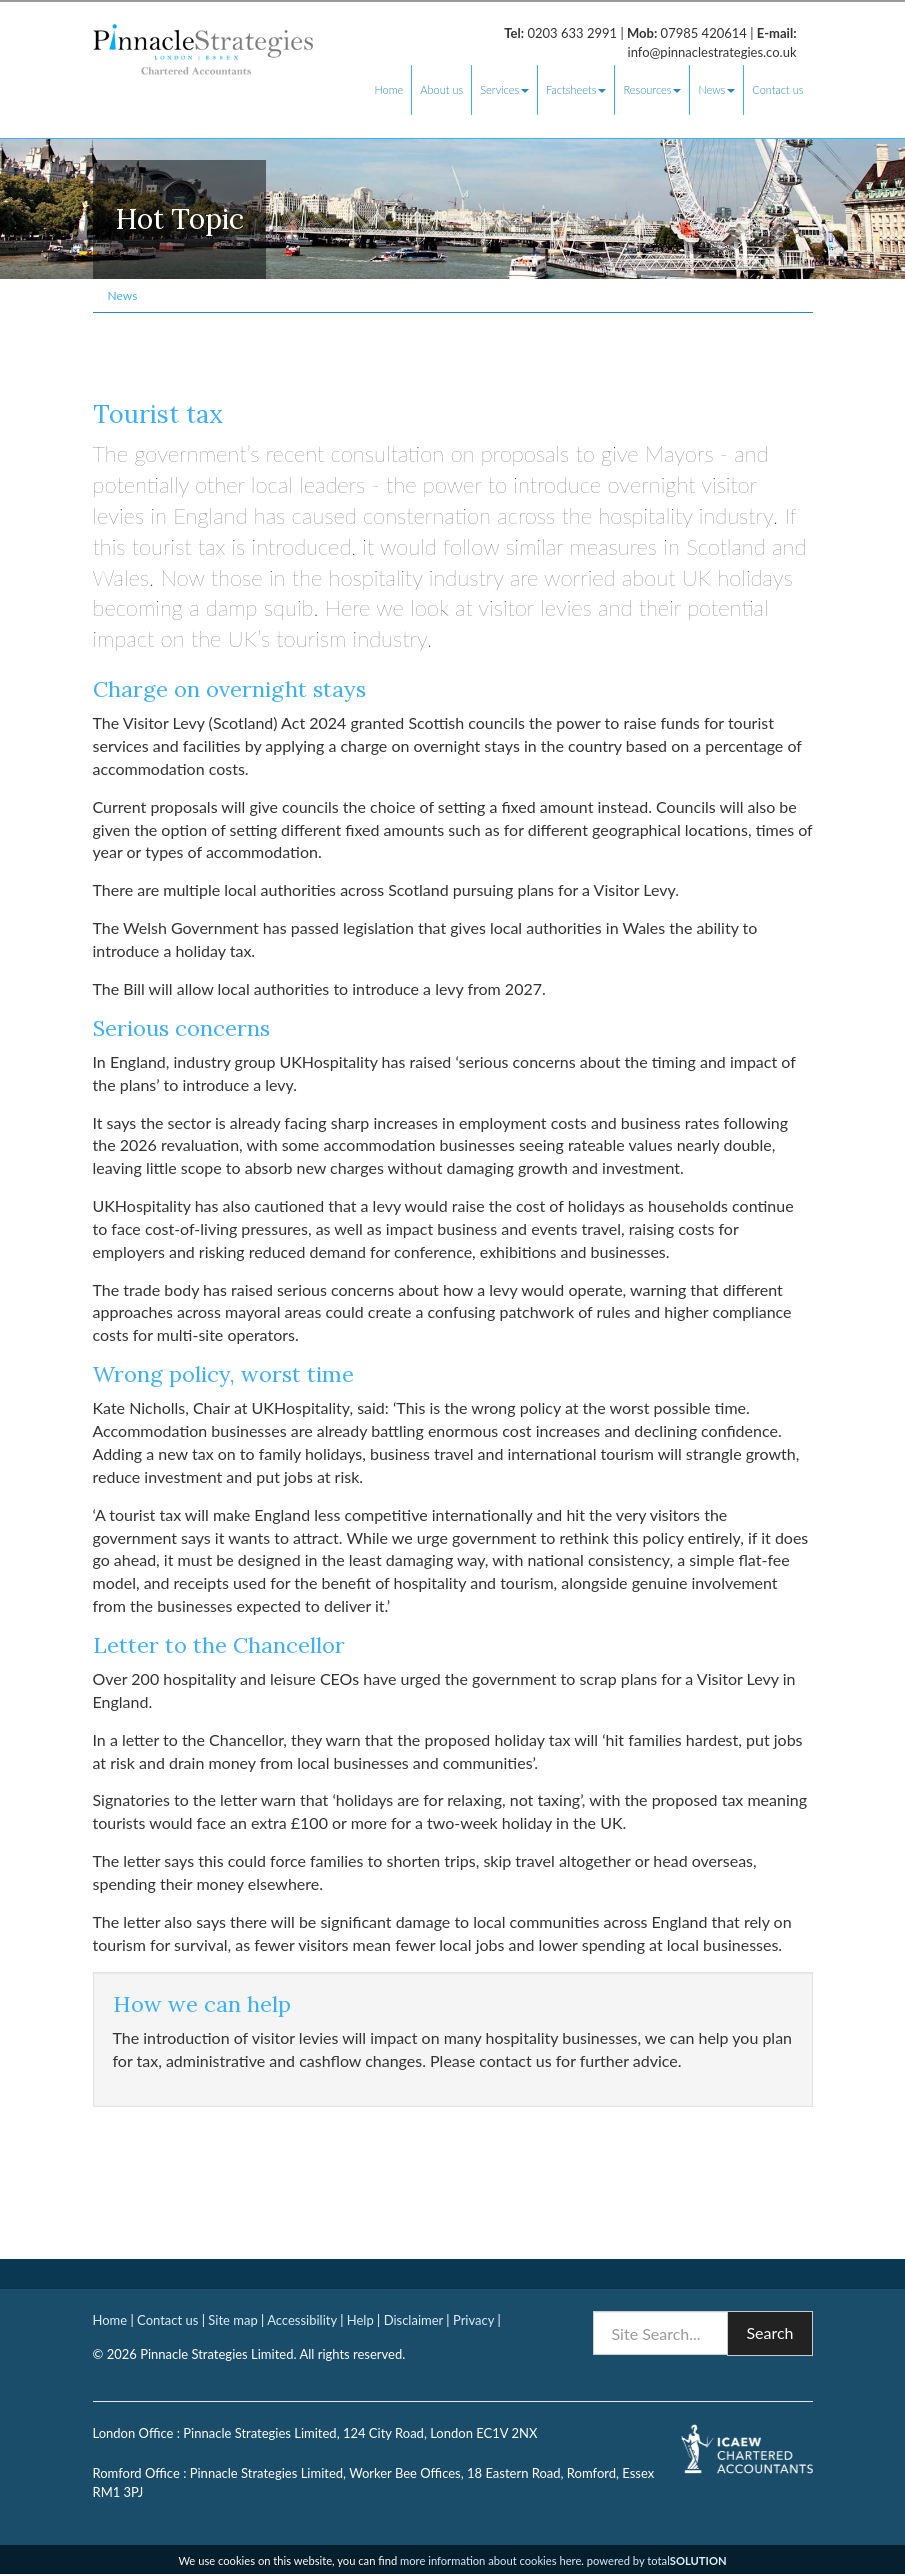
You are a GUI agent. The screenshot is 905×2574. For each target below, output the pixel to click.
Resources (652, 89)
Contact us (777, 89)
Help (360, 2320)
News (716, 89)
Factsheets (576, 89)
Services (504, 89)
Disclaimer (413, 2320)
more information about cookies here (490, 2560)
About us (441, 89)
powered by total (657, 2560)
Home (388, 89)
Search (769, 2332)
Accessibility (302, 2320)
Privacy (473, 2320)
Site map (232, 2320)
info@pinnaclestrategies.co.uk (712, 52)
